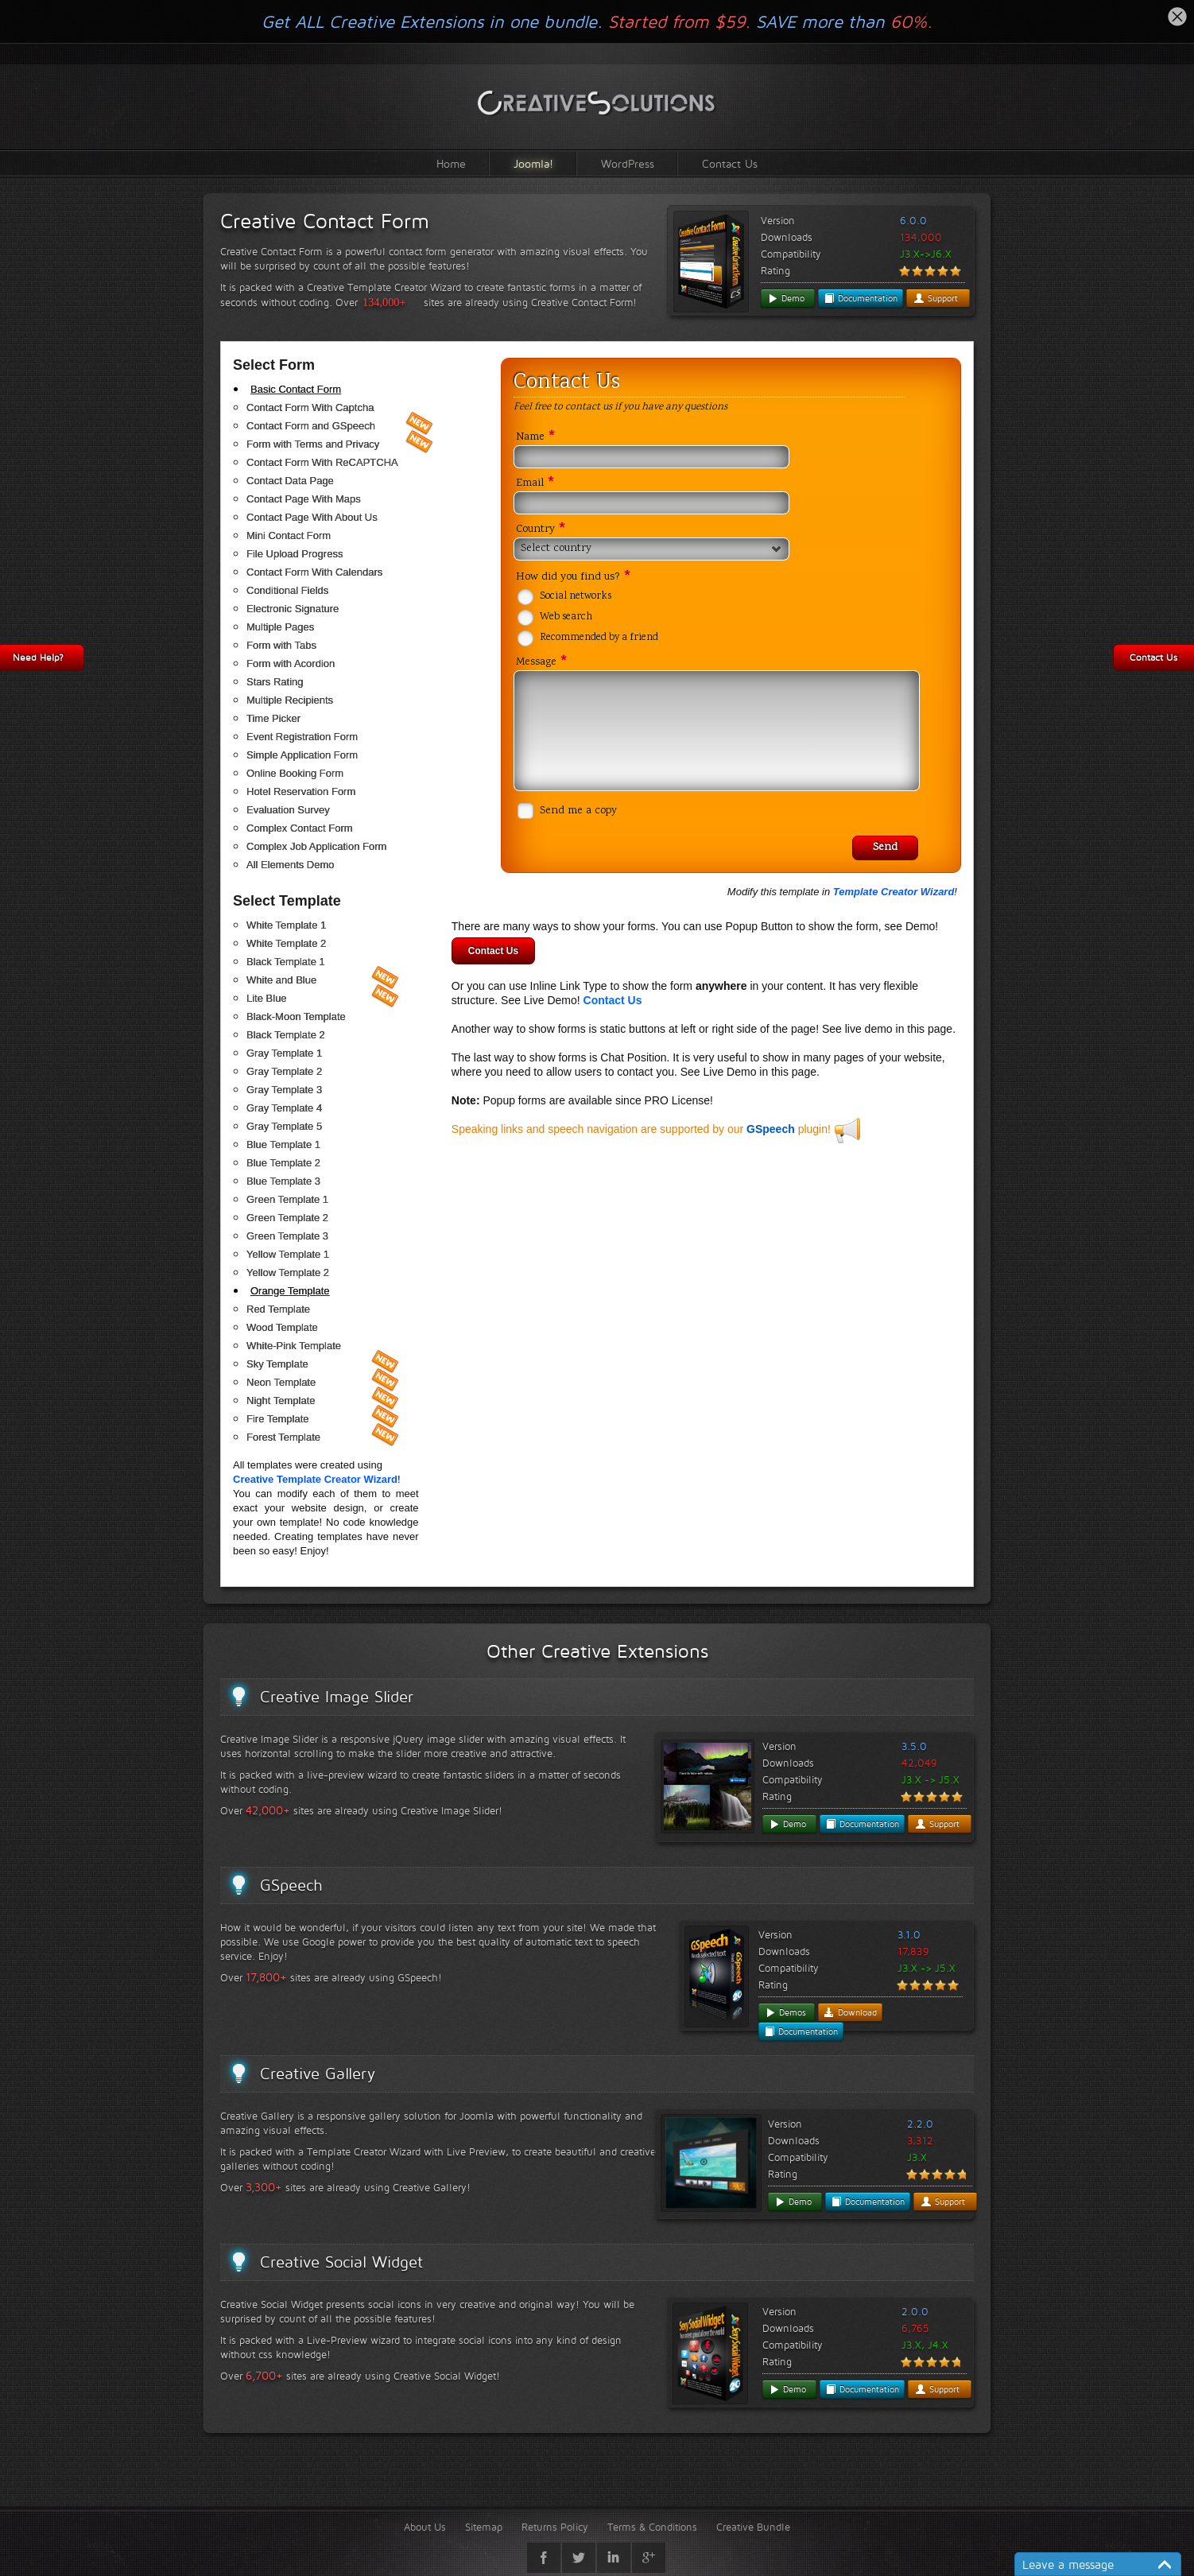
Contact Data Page (290, 481)
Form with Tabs (281, 645)
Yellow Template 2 (287, 1272)
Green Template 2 (287, 1218)
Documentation (860, 298)
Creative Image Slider (336, 1696)
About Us (425, 2526)
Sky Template (277, 1364)
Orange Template (290, 1291)
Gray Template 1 (284, 1053)
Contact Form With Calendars (314, 572)
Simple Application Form (302, 755)
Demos (785, 2012)
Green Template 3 (287, 1236)
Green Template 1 (287, 1199)
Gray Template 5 (284, 1126)
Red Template (278, 1309)
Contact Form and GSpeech (310, 426)
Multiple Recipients (289, 700)
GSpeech (770, 1129)
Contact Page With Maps (303, 499)
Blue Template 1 (283, 1144)
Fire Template (277, 1419)
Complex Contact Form (299, 828)
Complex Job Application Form (316, 846)
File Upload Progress (294, 554)
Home (451, 163)
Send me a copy (578, 811)
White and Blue (281, 980)
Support (935, 298)
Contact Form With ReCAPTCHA (322, 462)
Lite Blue (266, 998)
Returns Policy (554, 2526)
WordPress (627, 163)
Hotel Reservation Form (300, 791)
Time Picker (273, 718)
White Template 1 (286, 925)
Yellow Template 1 (287, 1254)
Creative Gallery (317, 2073)
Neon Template (281, 1382)
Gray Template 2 (284, 1071)
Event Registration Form (302, 737)
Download (850, 2012)
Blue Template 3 (283, 1181)
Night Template (280, 1400)
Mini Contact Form (288, 535)
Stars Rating (275, 682)
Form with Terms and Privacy (312, 444)
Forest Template (283, 1437)
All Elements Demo (290, 865)
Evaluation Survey (288, 810)
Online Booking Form (294, 773)
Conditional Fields (287, 590)
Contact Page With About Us (312, 517)
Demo (785, 298)
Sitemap (483, 2526)
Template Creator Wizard (894, 892)
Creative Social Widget (341, 2261)
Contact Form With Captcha (310, 407)
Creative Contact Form (324, 221)
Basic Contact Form (295, 389)
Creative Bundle (753, 2526)
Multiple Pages (280, 627)
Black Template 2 (285, 1035)
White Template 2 (286, 943)
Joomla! (533, 163)
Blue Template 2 (283, 1163)
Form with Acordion (290, 663)
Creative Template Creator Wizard (315, 1479)
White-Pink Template (293, 1346)
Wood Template (282, 1327)
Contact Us (730, 163)
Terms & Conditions (652, 2526)
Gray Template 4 (284, 1108)
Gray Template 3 (284, 1090)
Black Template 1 (285, 962)
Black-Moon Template (296, 1016)
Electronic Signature (292, 609)
